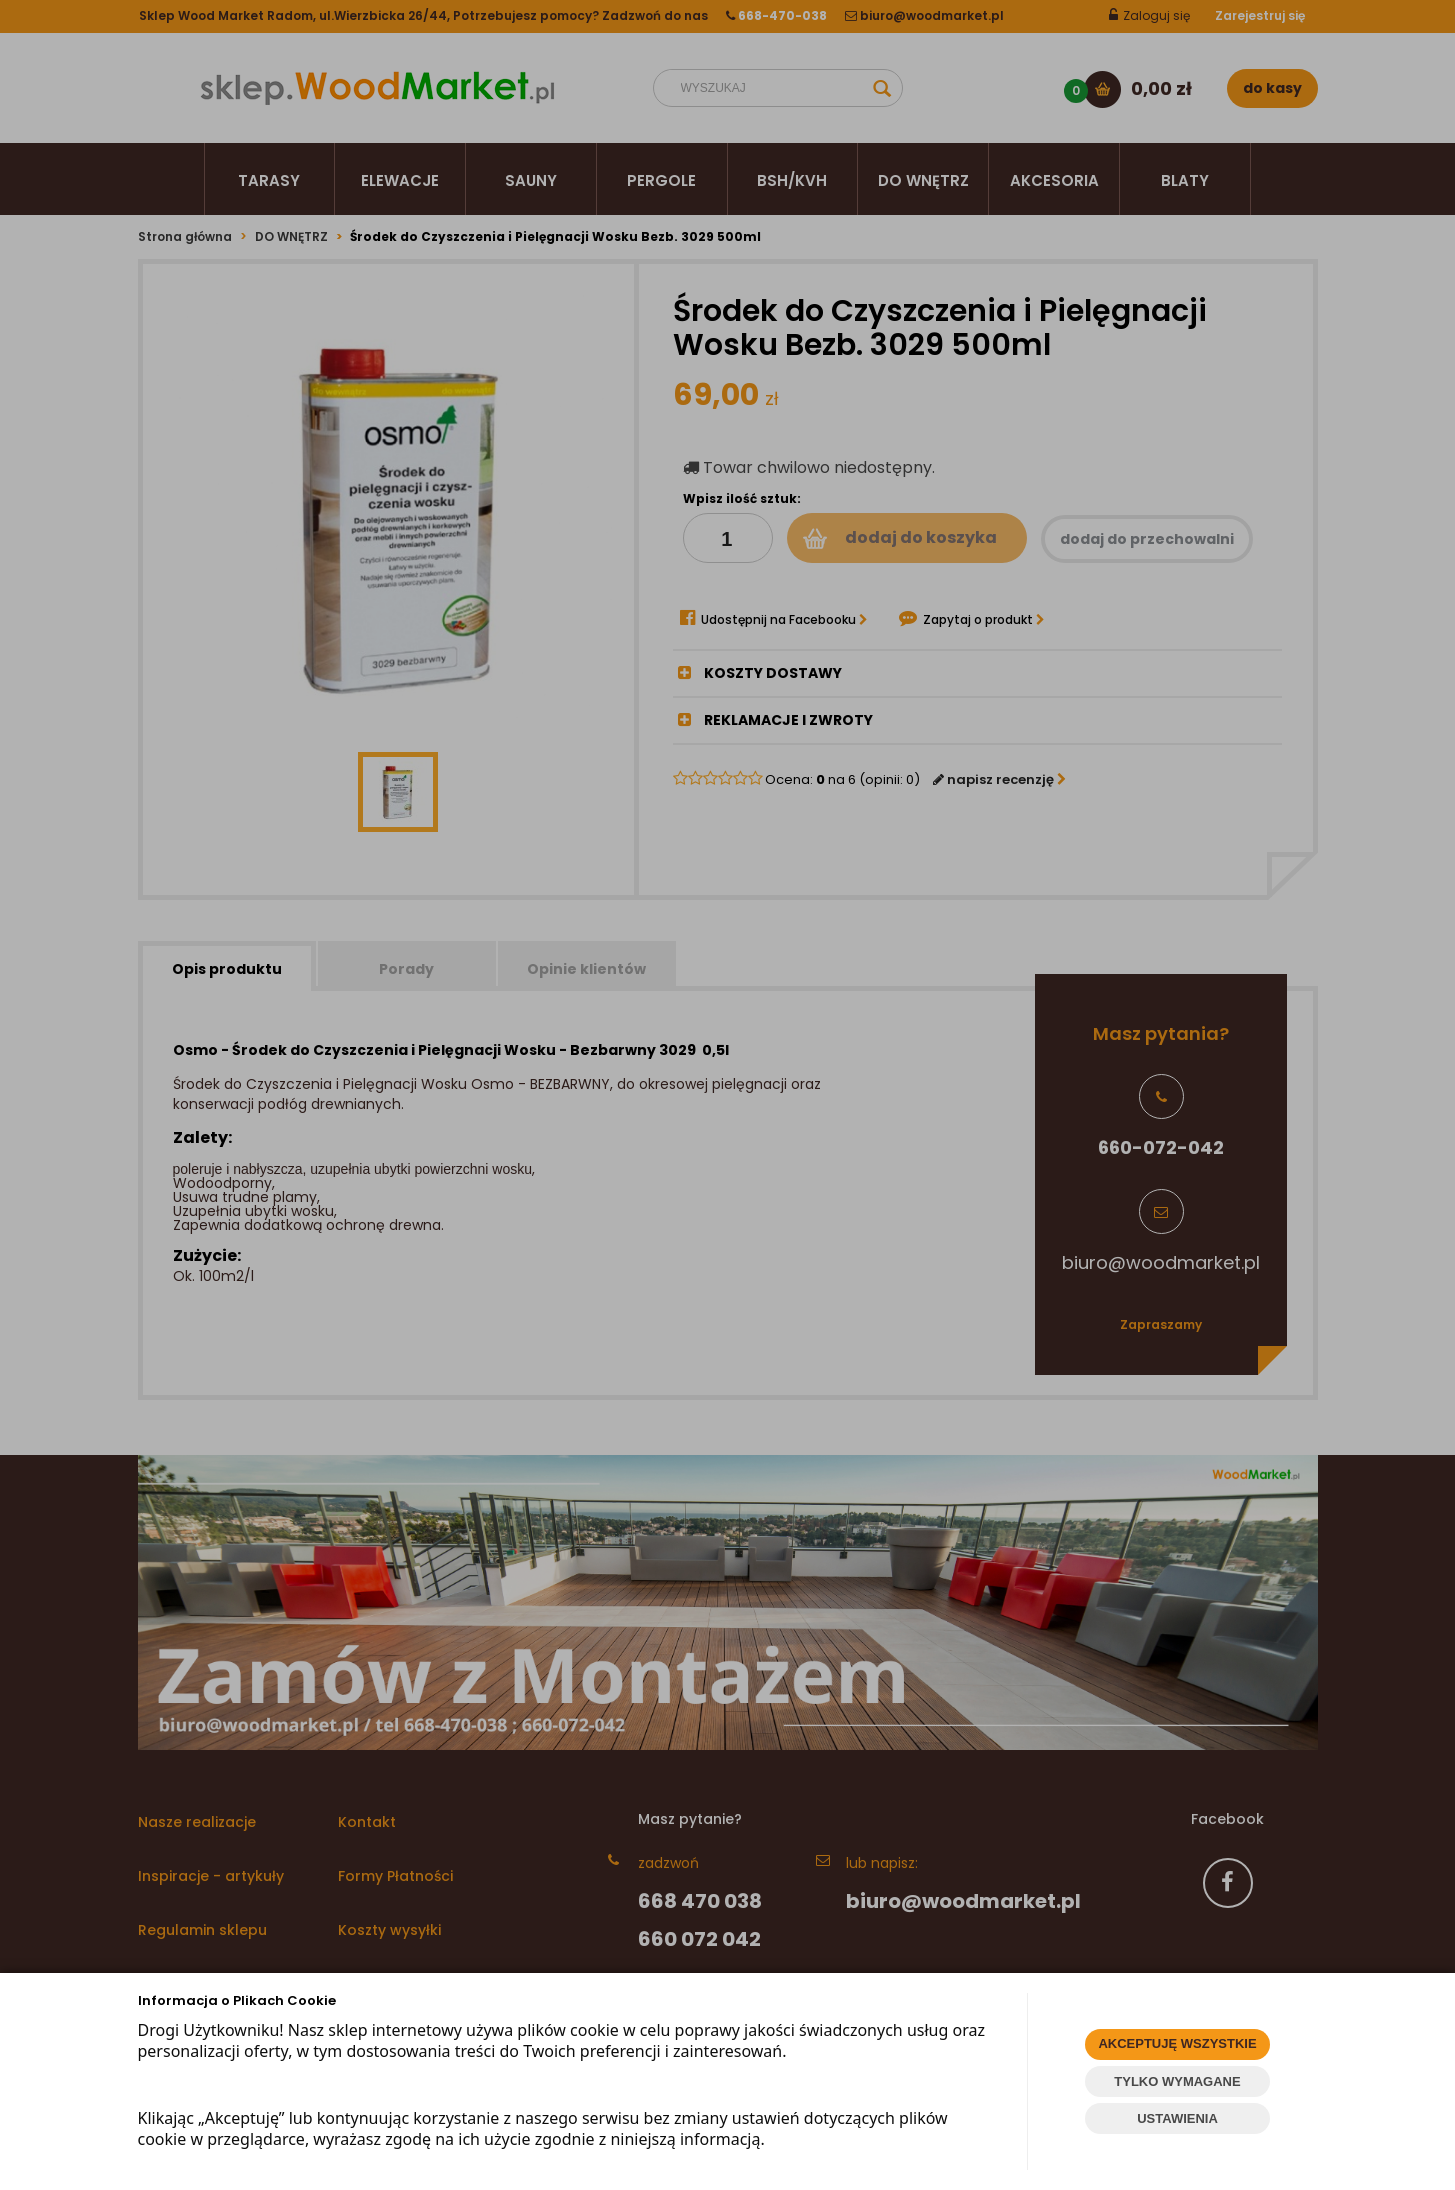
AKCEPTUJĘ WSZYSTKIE (1177, 2043)
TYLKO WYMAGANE (1177, 2081)
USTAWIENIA (1177, 2118)
